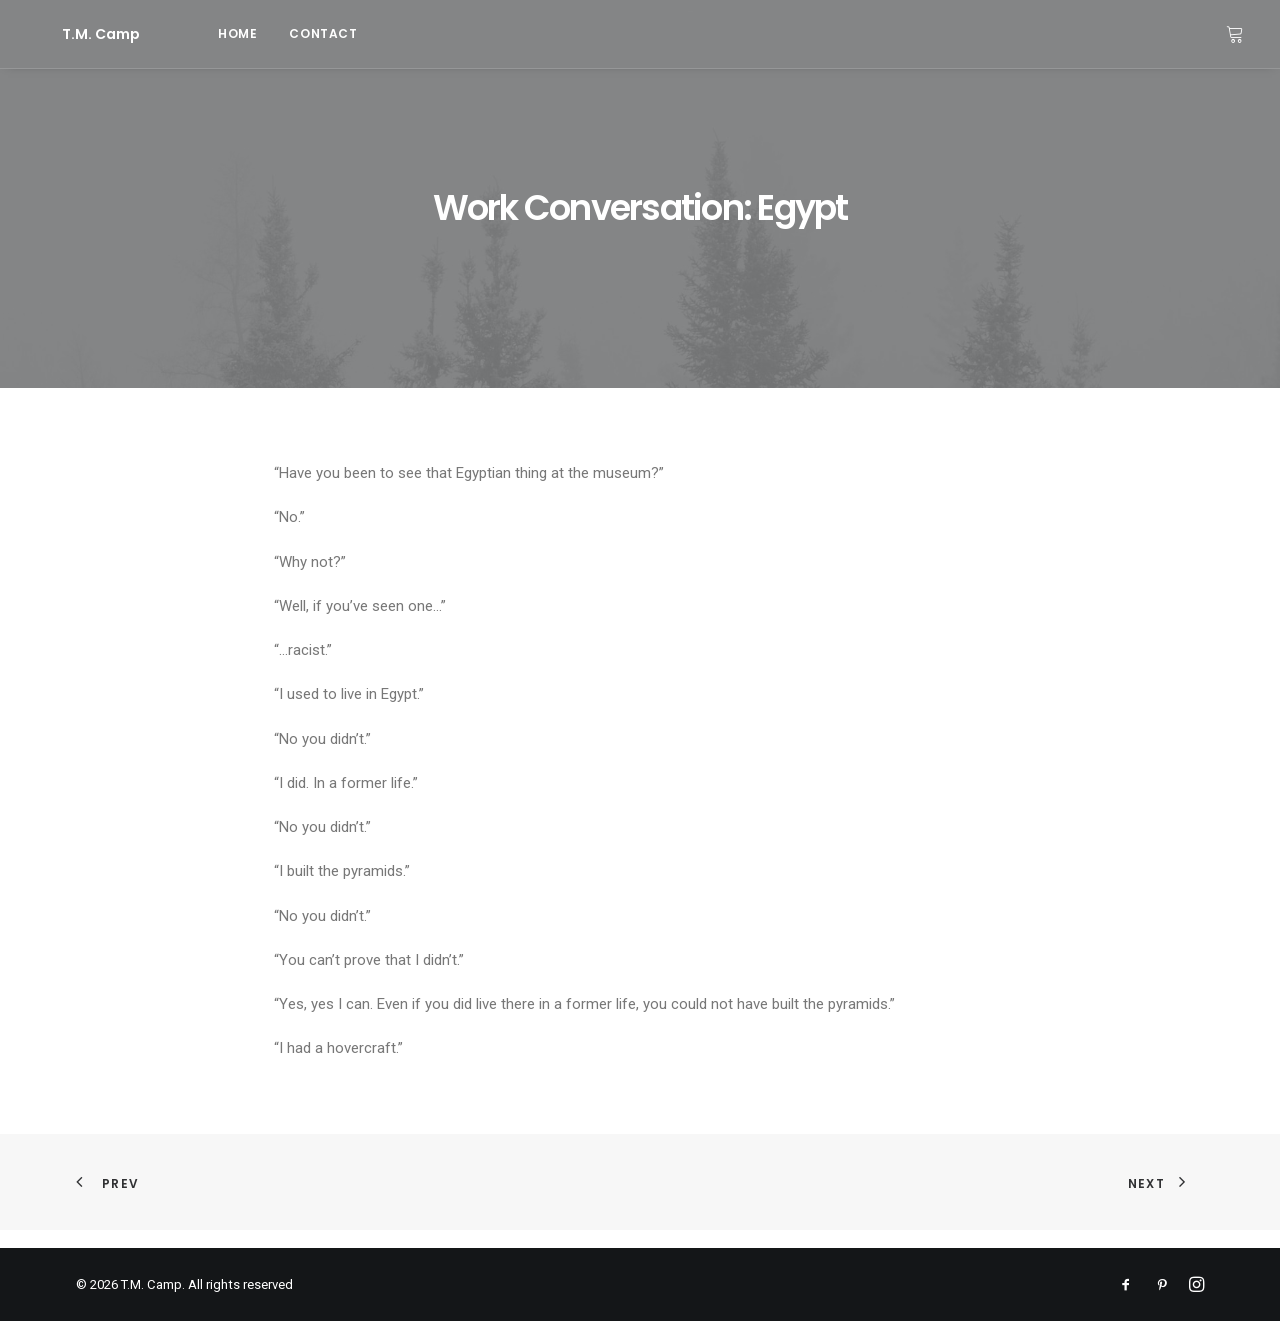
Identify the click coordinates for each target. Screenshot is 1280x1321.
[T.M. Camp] (73, 34)
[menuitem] (181, 34)
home (181, 33)
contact (267, 33)
